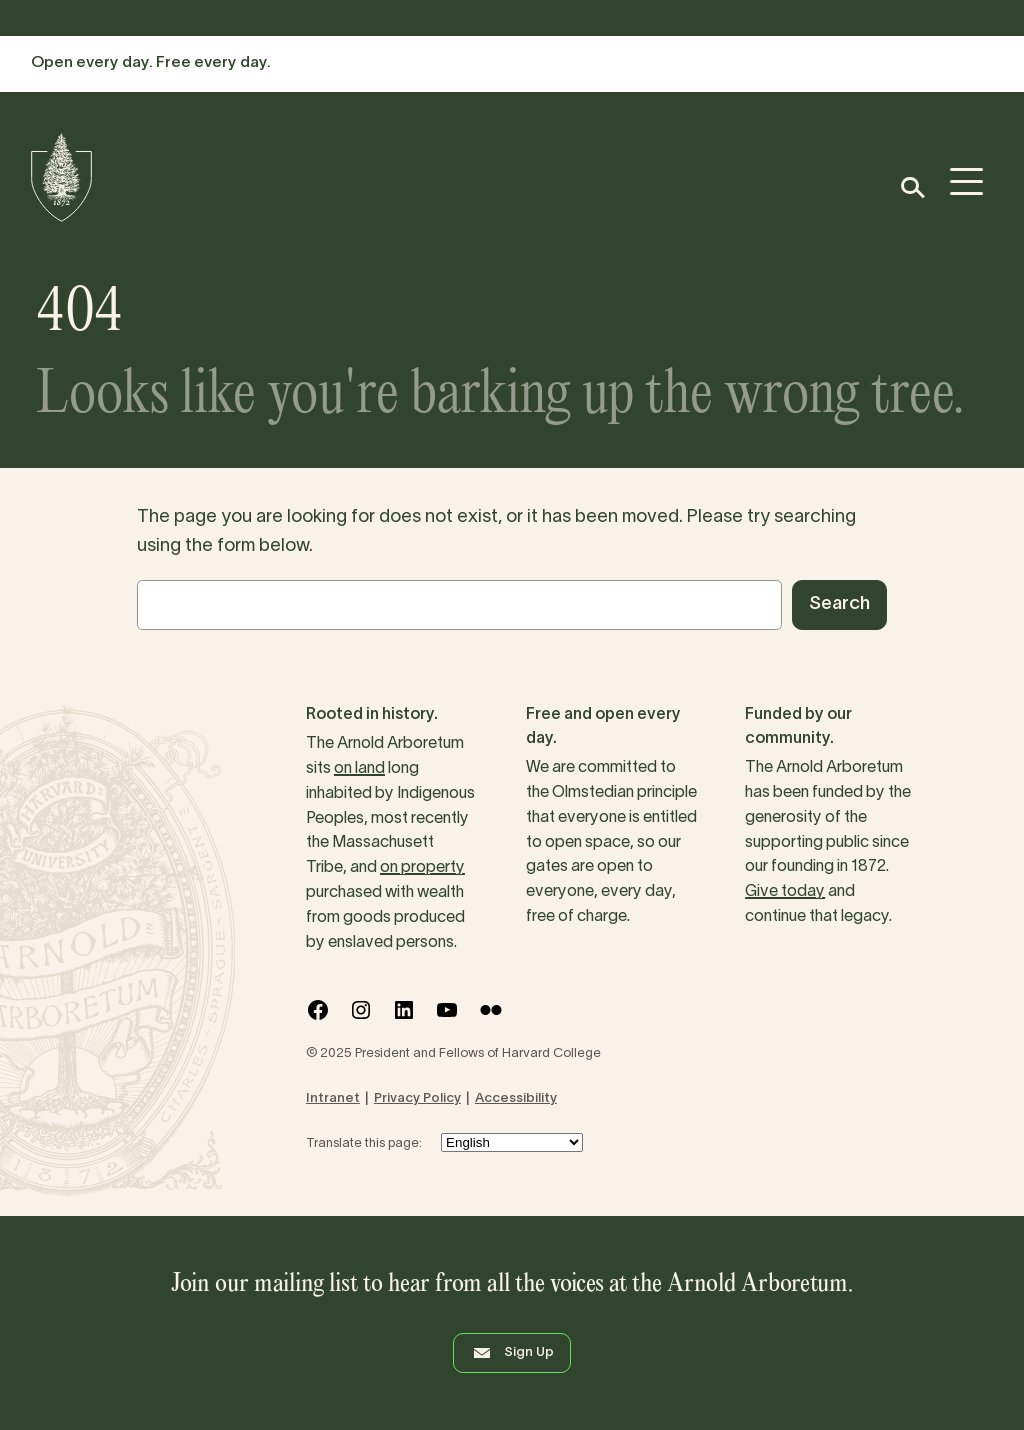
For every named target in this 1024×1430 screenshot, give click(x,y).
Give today (785, 892)
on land (359, 769)
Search (839, 604)
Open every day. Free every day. (151, 63)
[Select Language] (512, 1142)
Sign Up (512, 1353)
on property (422, 868)
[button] (911, 187)
